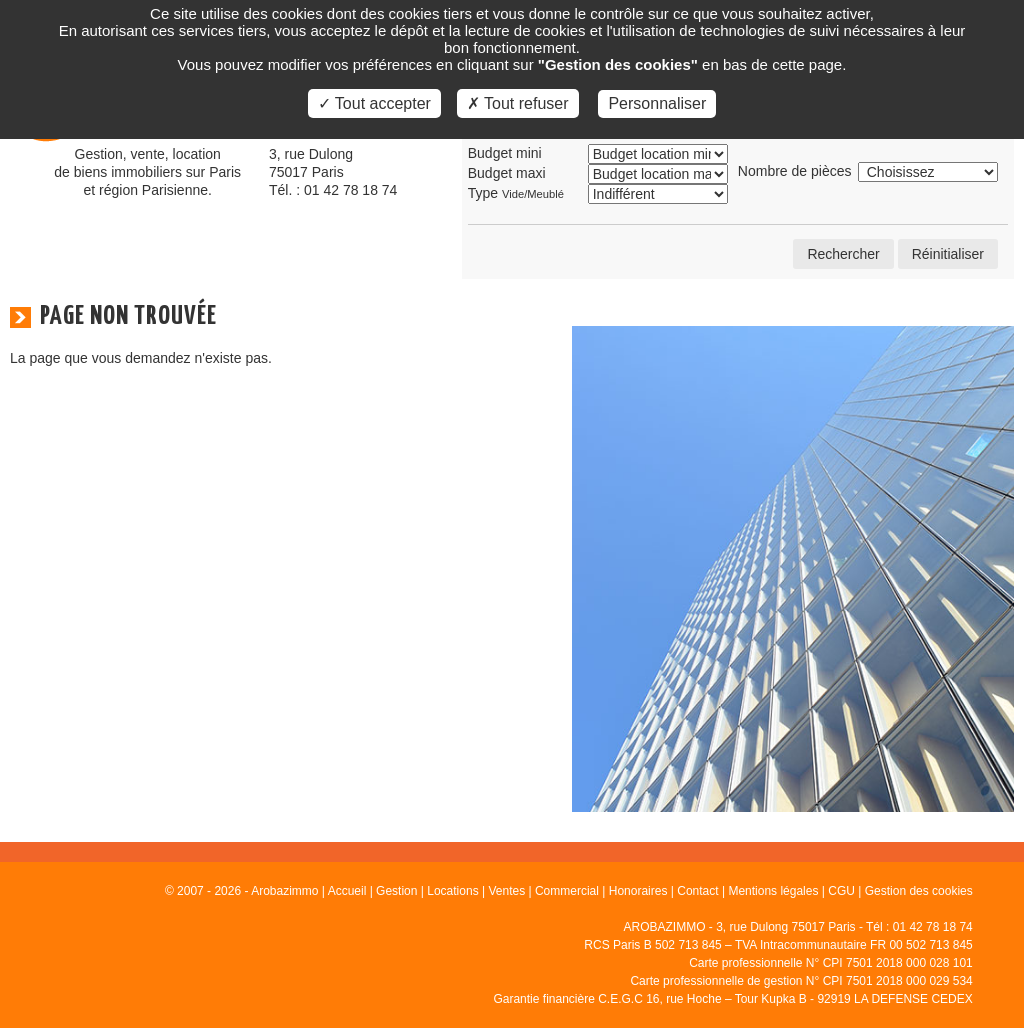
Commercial (567, 891)
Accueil (347, 891)
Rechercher (843, 254)
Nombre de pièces (795, 171)
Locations (452, 891)
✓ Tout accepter (374, 103)
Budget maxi (507, 173)
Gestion (396, 891)
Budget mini (505, 153)
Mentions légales (773, 891)
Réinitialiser (948, 254)
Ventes (506, 891)
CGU (841, 891)
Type (516, 193)
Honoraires (638, 891)
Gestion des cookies (919, 891)
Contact (697, 891)
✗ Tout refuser (518, 103)
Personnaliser (657, 103)
